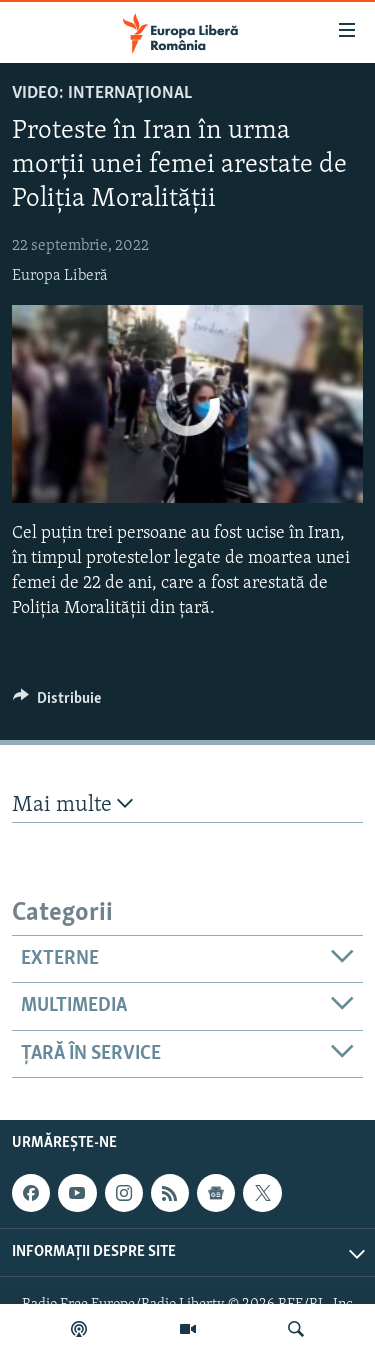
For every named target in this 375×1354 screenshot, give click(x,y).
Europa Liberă (60, 276)
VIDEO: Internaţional (102, 93)
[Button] (57, 703)
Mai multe (72, 804)
